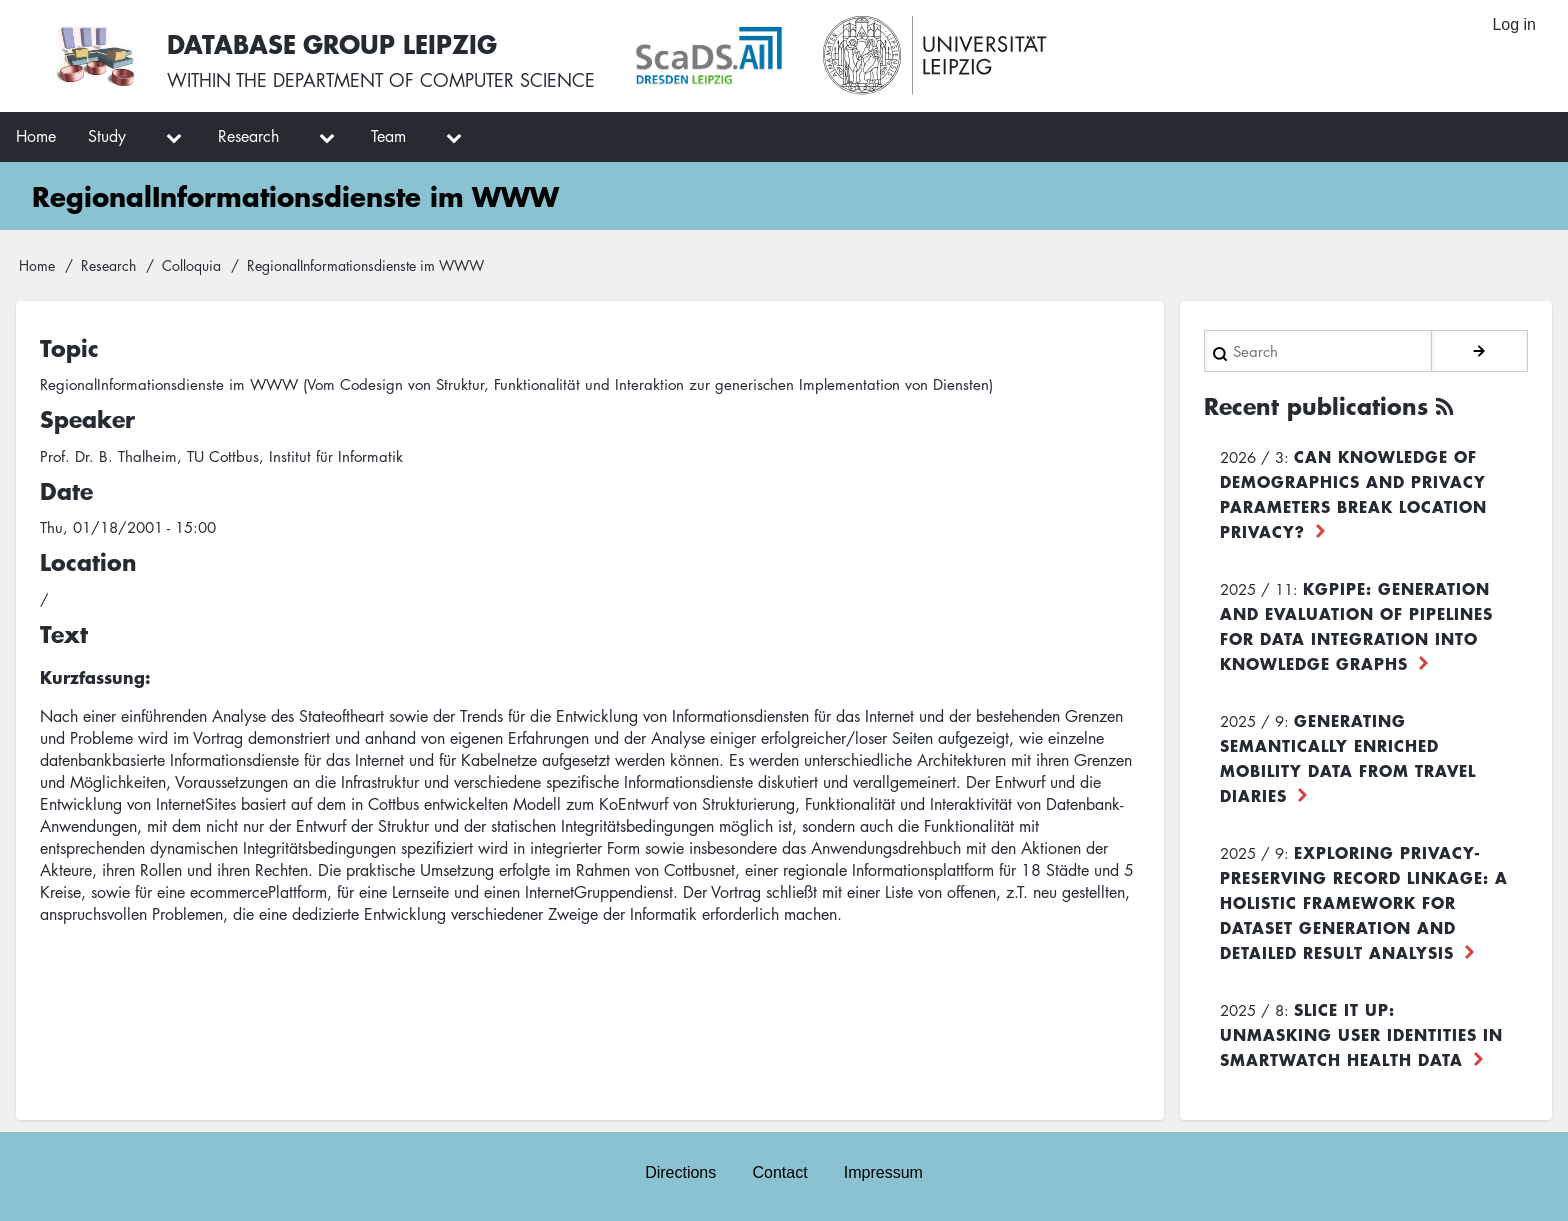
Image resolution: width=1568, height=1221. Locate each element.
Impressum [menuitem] (883, 1172)
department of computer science (434, 80)
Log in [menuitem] (1514, 24)
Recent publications (1316, 406)
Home (37, 265)
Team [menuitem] (388, 136)
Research (108, 265)
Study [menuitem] (107, 136)
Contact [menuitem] (779, 1172)
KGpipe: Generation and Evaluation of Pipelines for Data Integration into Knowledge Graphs (1356, 625)
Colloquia (191, 265)
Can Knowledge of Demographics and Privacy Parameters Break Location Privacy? (1353, 493)
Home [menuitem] (36, 136)
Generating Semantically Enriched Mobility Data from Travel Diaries (1348, 757)
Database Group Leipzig (332, 43)
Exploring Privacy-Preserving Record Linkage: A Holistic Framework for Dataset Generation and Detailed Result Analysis (1364, 902)
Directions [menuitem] (680, 1172)
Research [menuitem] (248, 136)
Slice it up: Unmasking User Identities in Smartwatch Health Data (1361, 1034)
